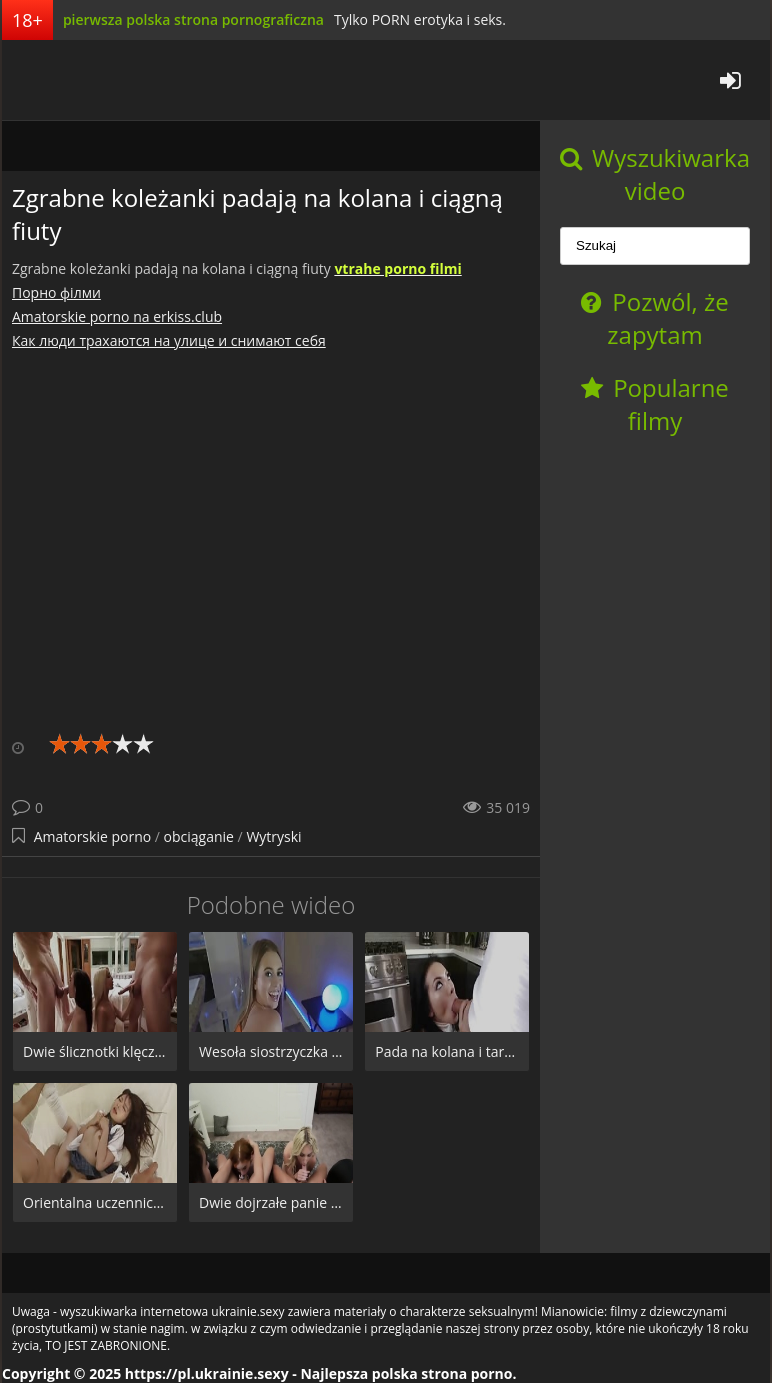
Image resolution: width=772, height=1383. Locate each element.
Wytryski (273, 836)
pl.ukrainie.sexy (77, 80)
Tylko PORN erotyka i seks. (420, 19)
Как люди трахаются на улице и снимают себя (169, 340)
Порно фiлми (56, 292)
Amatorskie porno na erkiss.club (117, 316)
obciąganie (199, 836)
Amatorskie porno (93, 836)
